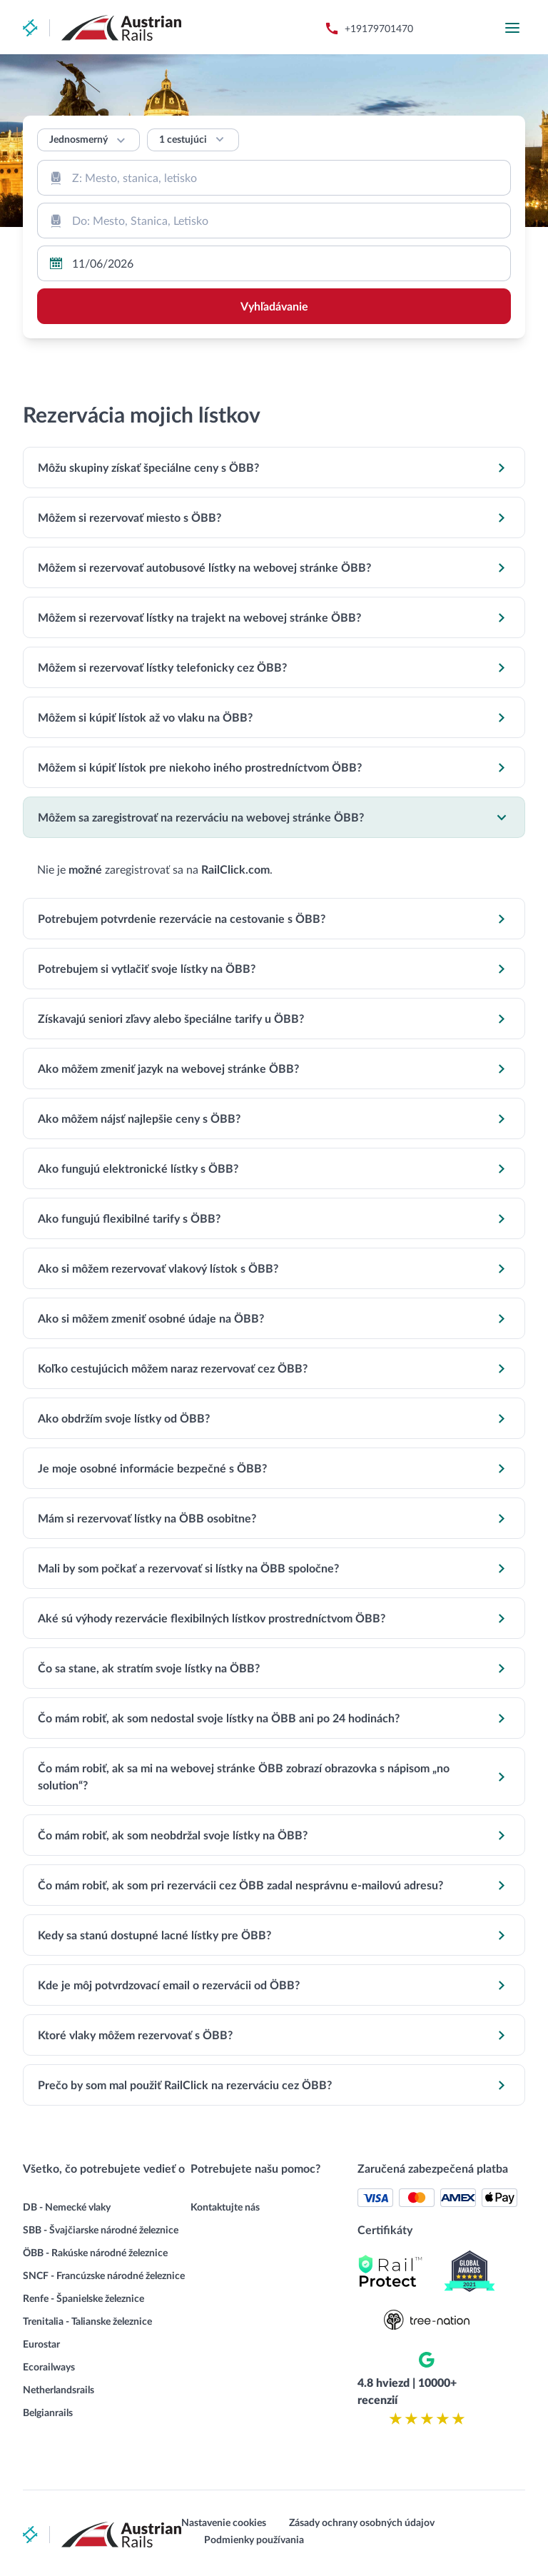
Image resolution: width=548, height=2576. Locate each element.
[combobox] (274, 178)
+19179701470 (379, 28)
